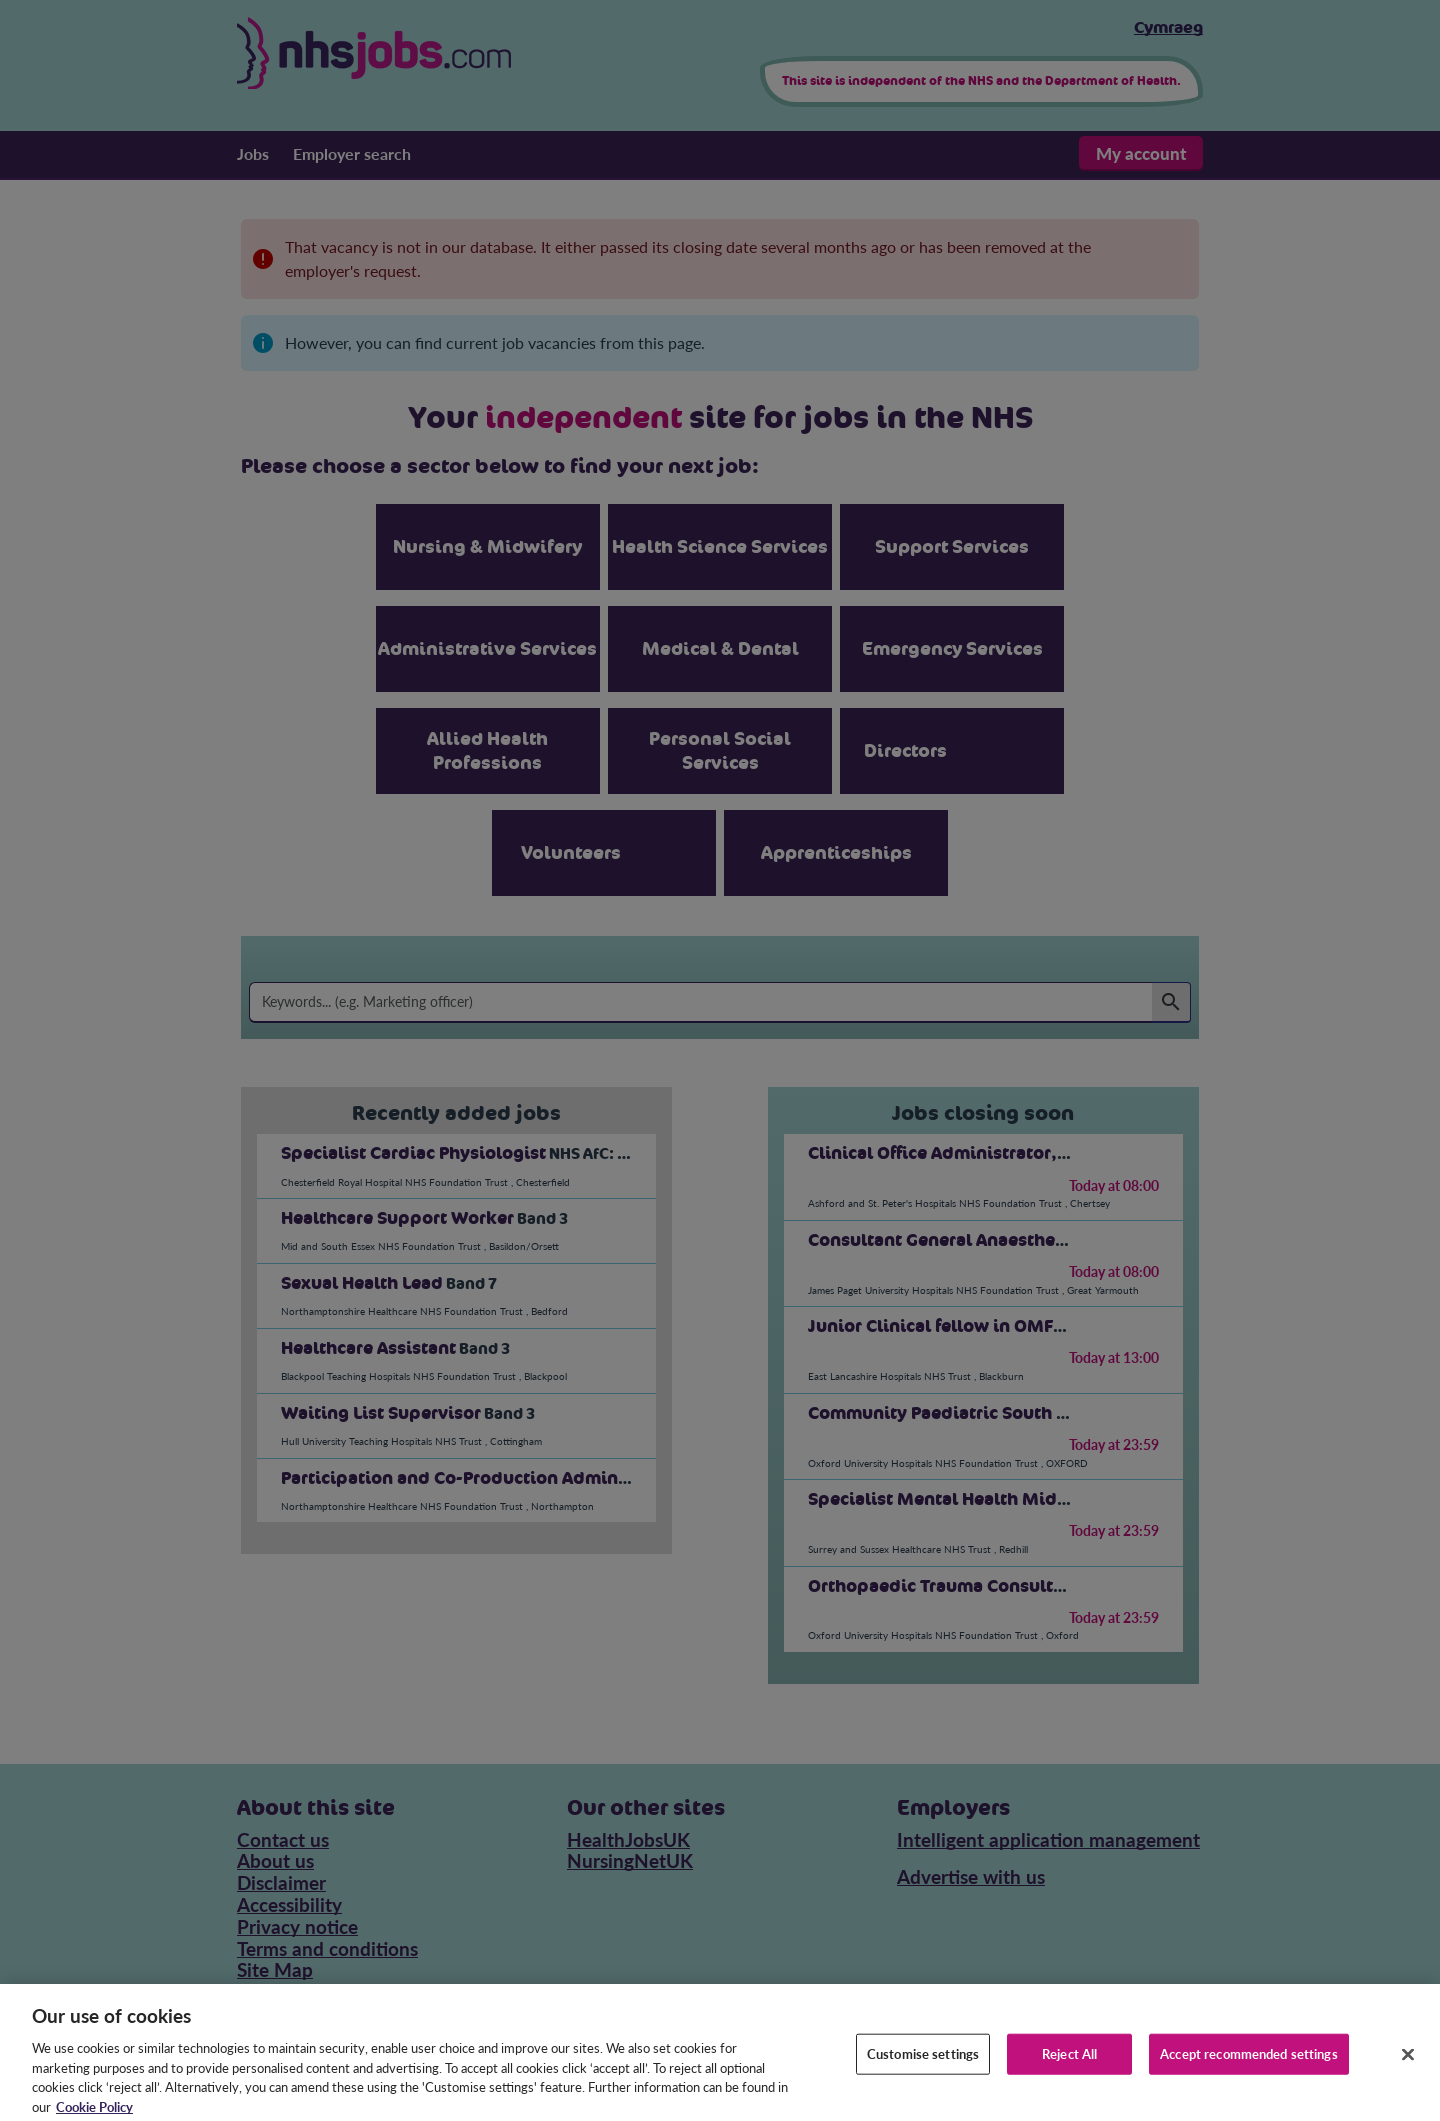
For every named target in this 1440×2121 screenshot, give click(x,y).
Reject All (1069, 2063)
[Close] (1408, 2063)
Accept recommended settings (1249, 2063)
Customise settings (923, 2063)
